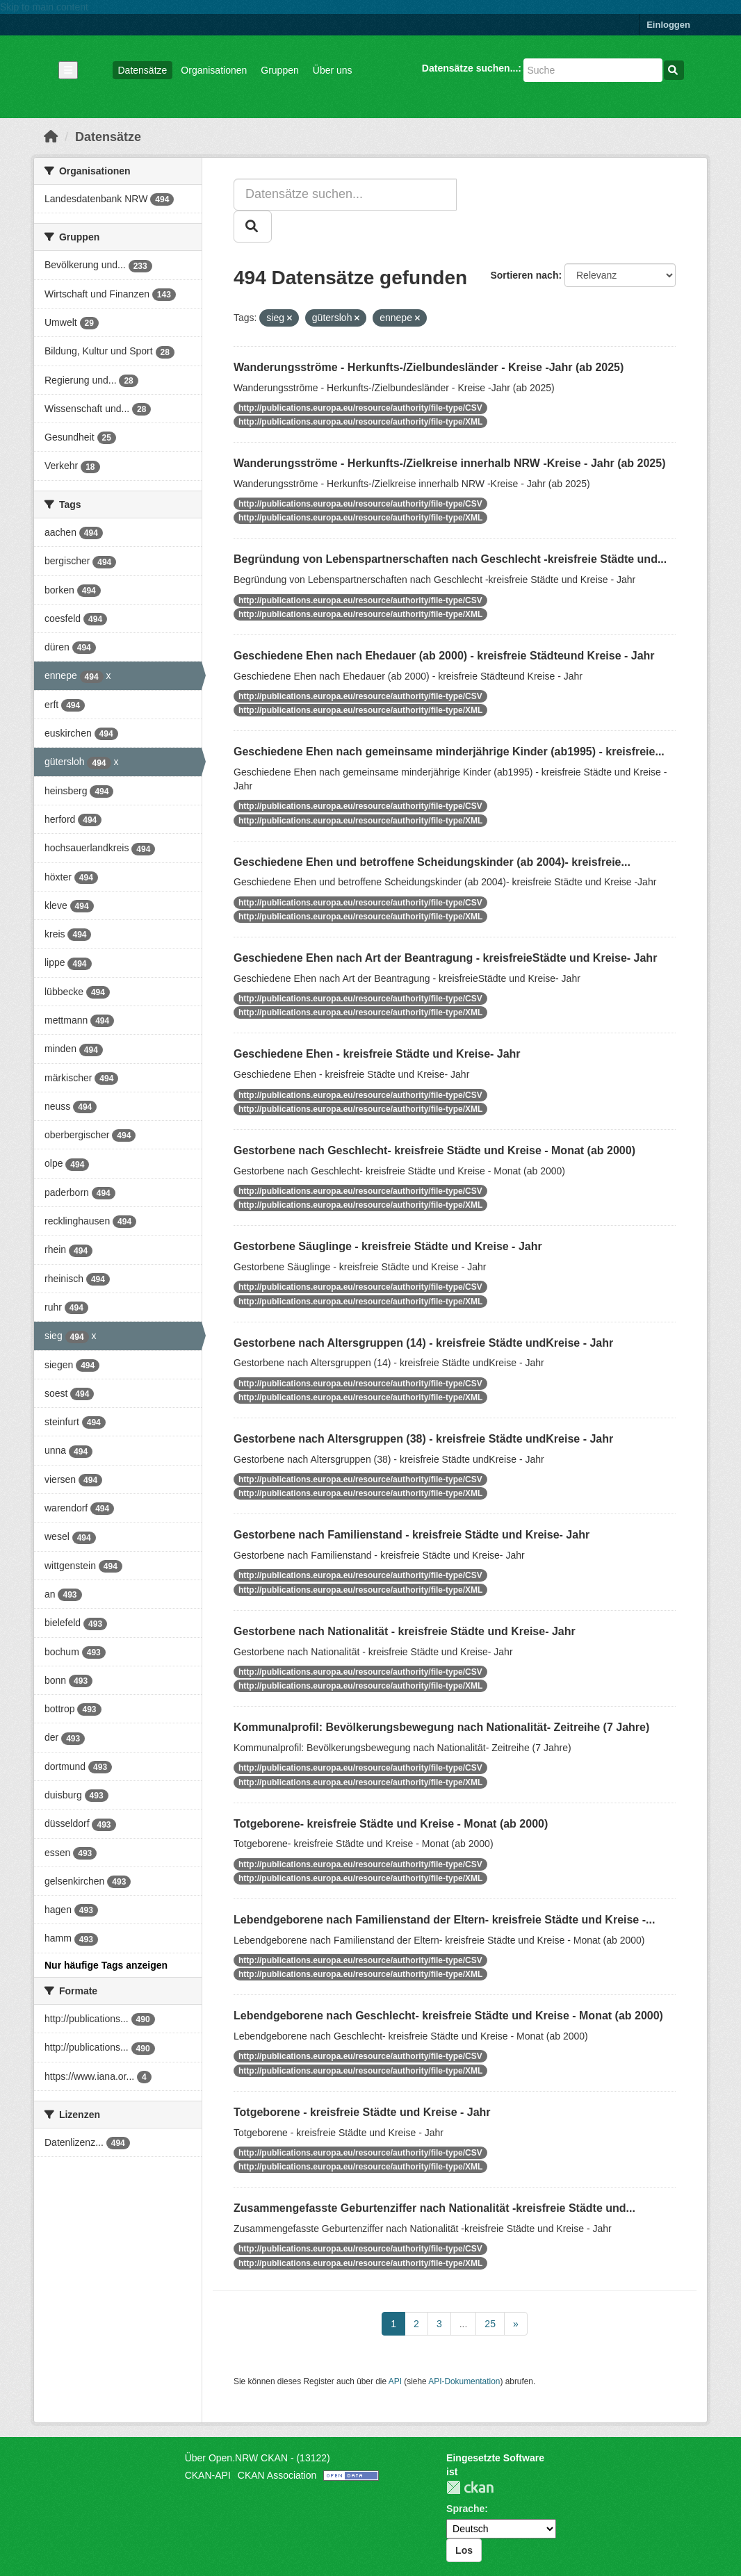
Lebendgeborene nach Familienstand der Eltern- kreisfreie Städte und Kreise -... (444, 1920)
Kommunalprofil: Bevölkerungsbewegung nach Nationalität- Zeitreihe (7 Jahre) (441, 1727)
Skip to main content (44, 7)
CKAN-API (208, 2475)
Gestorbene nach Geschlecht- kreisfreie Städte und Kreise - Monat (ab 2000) (434, 1150)
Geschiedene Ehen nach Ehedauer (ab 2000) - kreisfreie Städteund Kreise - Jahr (444, 656)
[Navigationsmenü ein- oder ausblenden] (68, 70)
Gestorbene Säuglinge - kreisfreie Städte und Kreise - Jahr (388, 1246)
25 (490, 2323)
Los (464, 2550)
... (463, 2323)
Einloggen (668, 24)
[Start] (51, 137)
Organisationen (214, 70)
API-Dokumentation (464, 2381)
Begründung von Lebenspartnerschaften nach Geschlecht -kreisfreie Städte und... (450, 559)
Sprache (465, 2508)
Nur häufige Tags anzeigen (106, 1965)
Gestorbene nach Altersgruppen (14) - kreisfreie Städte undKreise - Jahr (423, 1343)
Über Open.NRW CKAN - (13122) (257, 2457)
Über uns (332, 70)
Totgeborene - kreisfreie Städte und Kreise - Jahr (362, 2112)
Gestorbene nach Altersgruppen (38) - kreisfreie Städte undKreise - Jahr (423, 1439)
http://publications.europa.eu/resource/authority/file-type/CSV (360, 408)
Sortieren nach (524, 275)
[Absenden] (674, 70)
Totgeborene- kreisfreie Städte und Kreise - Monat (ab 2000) (391, 1824)
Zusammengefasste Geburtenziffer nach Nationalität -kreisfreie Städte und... (434, 2208)
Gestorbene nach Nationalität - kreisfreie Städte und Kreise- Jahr (405, 1631)
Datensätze (143, 70)
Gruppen (279, 70)
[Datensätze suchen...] (592, 70)
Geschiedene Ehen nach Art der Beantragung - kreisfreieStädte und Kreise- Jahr (445, 958)
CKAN (470, 2487)
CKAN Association (277, 2475)
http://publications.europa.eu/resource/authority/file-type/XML (360, 422)
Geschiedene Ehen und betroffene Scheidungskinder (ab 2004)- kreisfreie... (432, 862)
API (395, 2381)
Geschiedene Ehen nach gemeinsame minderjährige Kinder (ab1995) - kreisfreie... (449, 751)
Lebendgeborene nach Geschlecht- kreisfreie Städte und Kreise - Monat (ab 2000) (448, 2015)
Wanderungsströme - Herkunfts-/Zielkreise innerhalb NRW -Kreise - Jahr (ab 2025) (450, 463)
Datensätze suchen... (470, 68)
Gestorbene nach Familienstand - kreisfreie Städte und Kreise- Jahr (411, 1535)
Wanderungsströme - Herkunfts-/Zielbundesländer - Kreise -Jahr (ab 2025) (429, 367)
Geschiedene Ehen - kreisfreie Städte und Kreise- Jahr (377, 1054)
